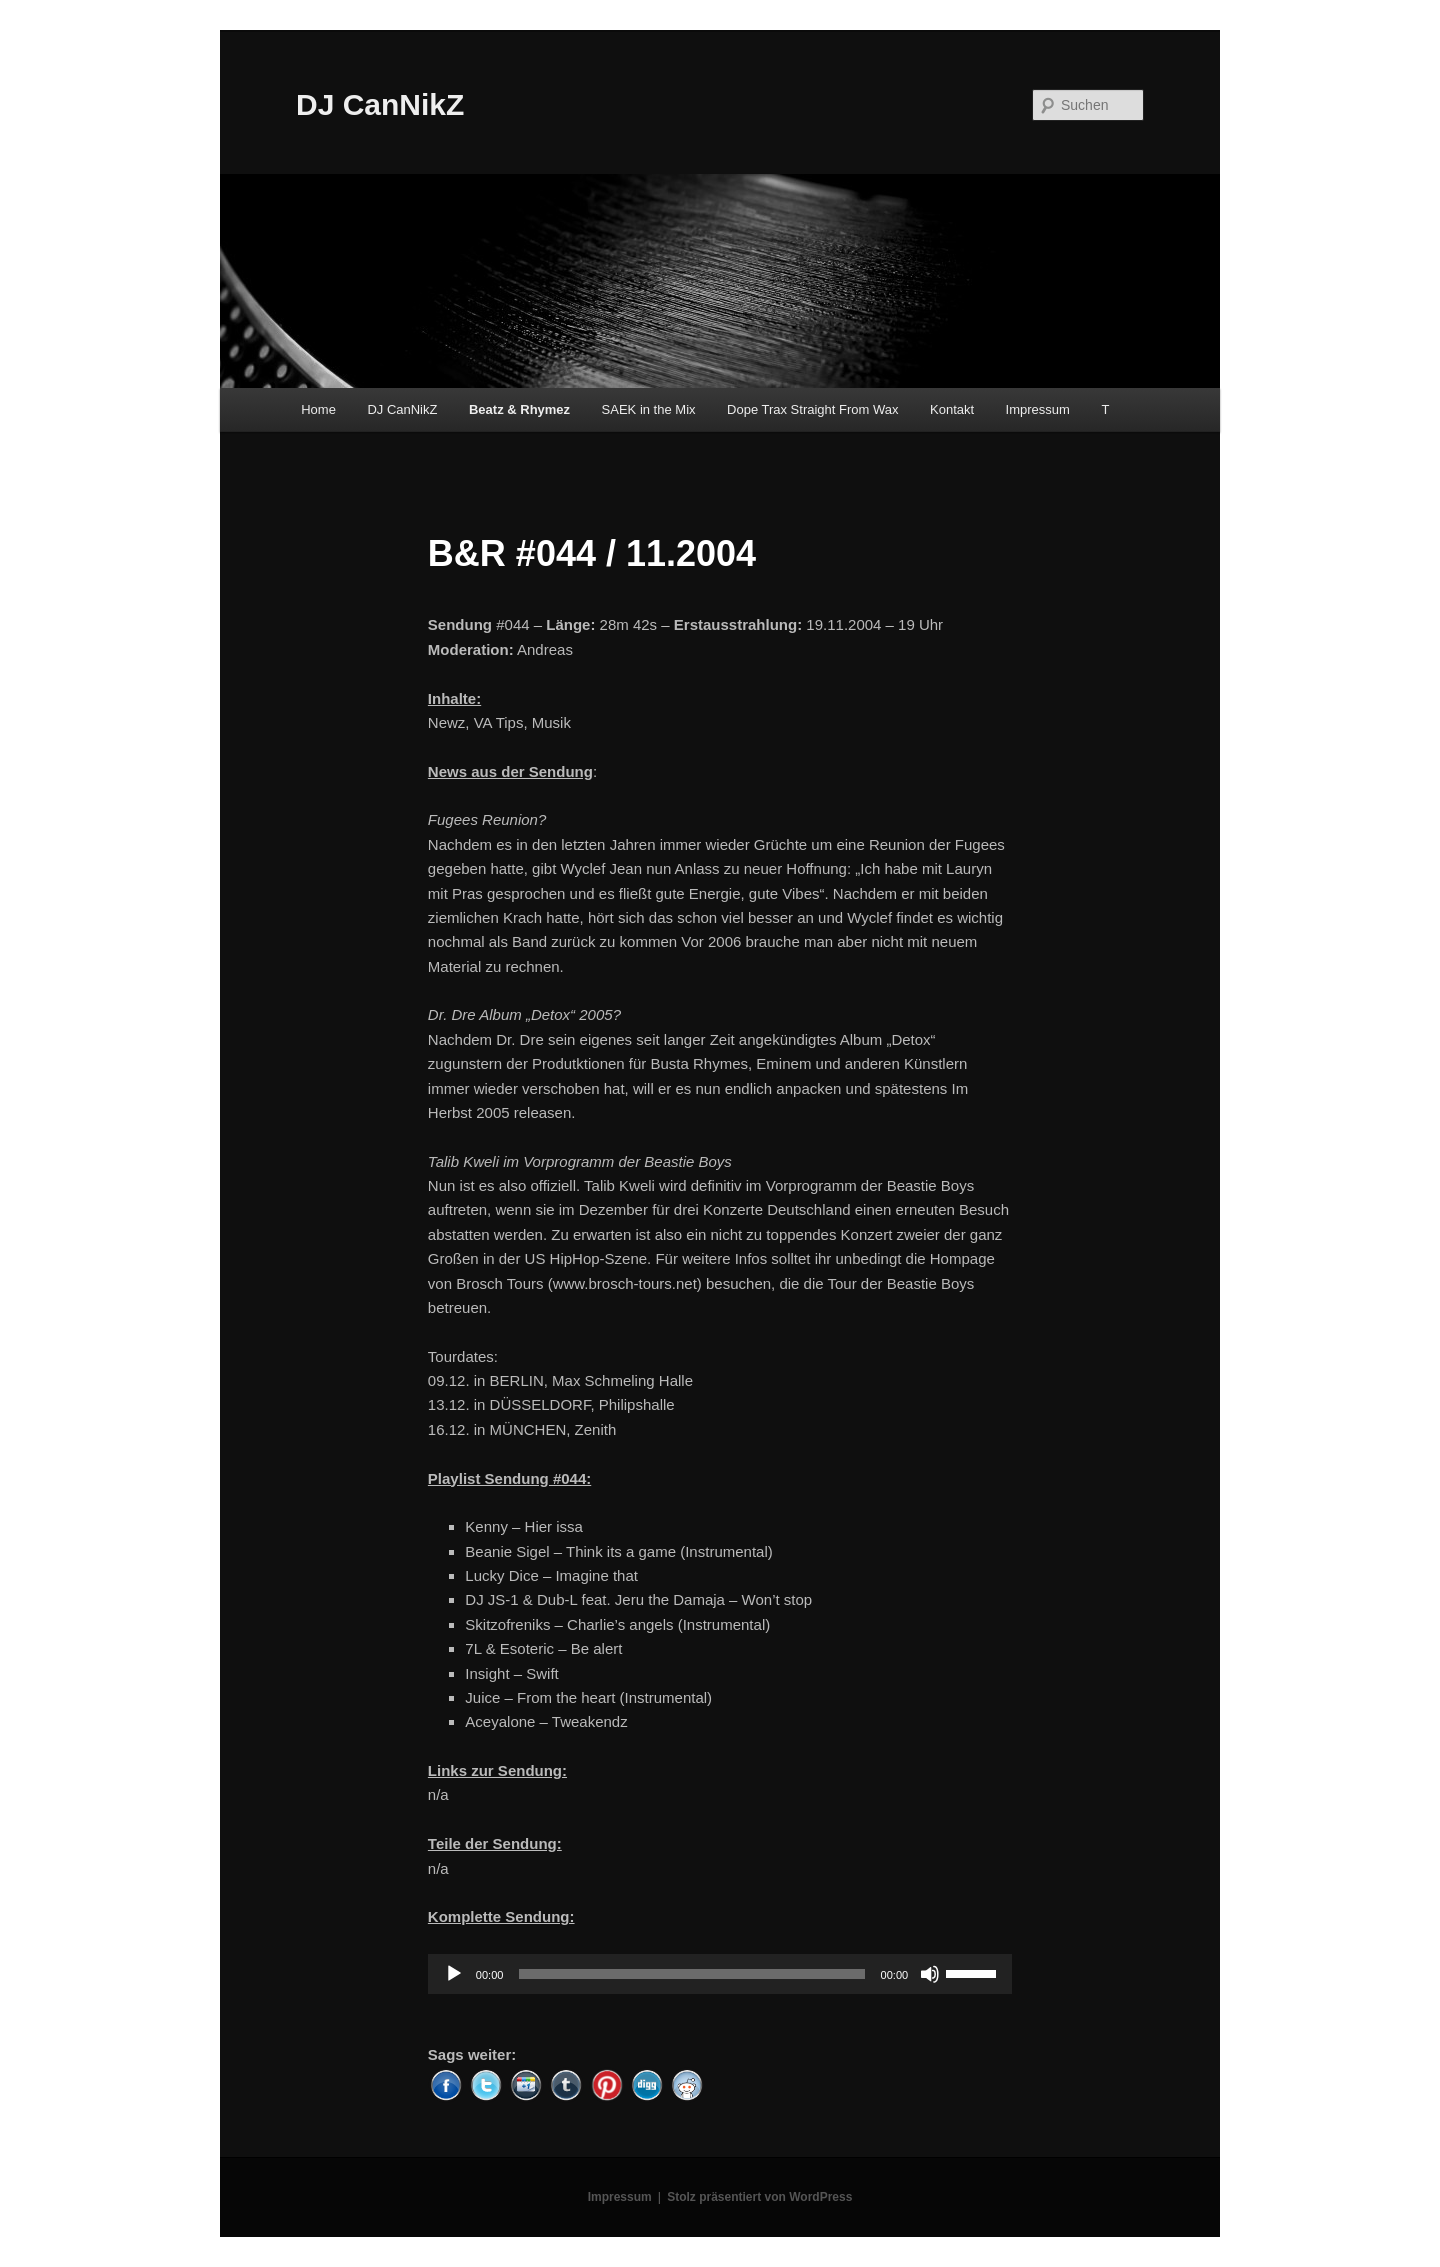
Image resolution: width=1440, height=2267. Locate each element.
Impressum (1038, 409)
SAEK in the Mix (649, 409)
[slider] (691, 1974)
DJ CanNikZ (380, 104)
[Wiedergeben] (454, 1974)
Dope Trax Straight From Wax (812, 409)
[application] (720, 1974)
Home (318, 409)
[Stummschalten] (930, 1974)
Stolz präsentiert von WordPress (759, 2197)
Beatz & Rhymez (519, 409)
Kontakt (952, 409)
